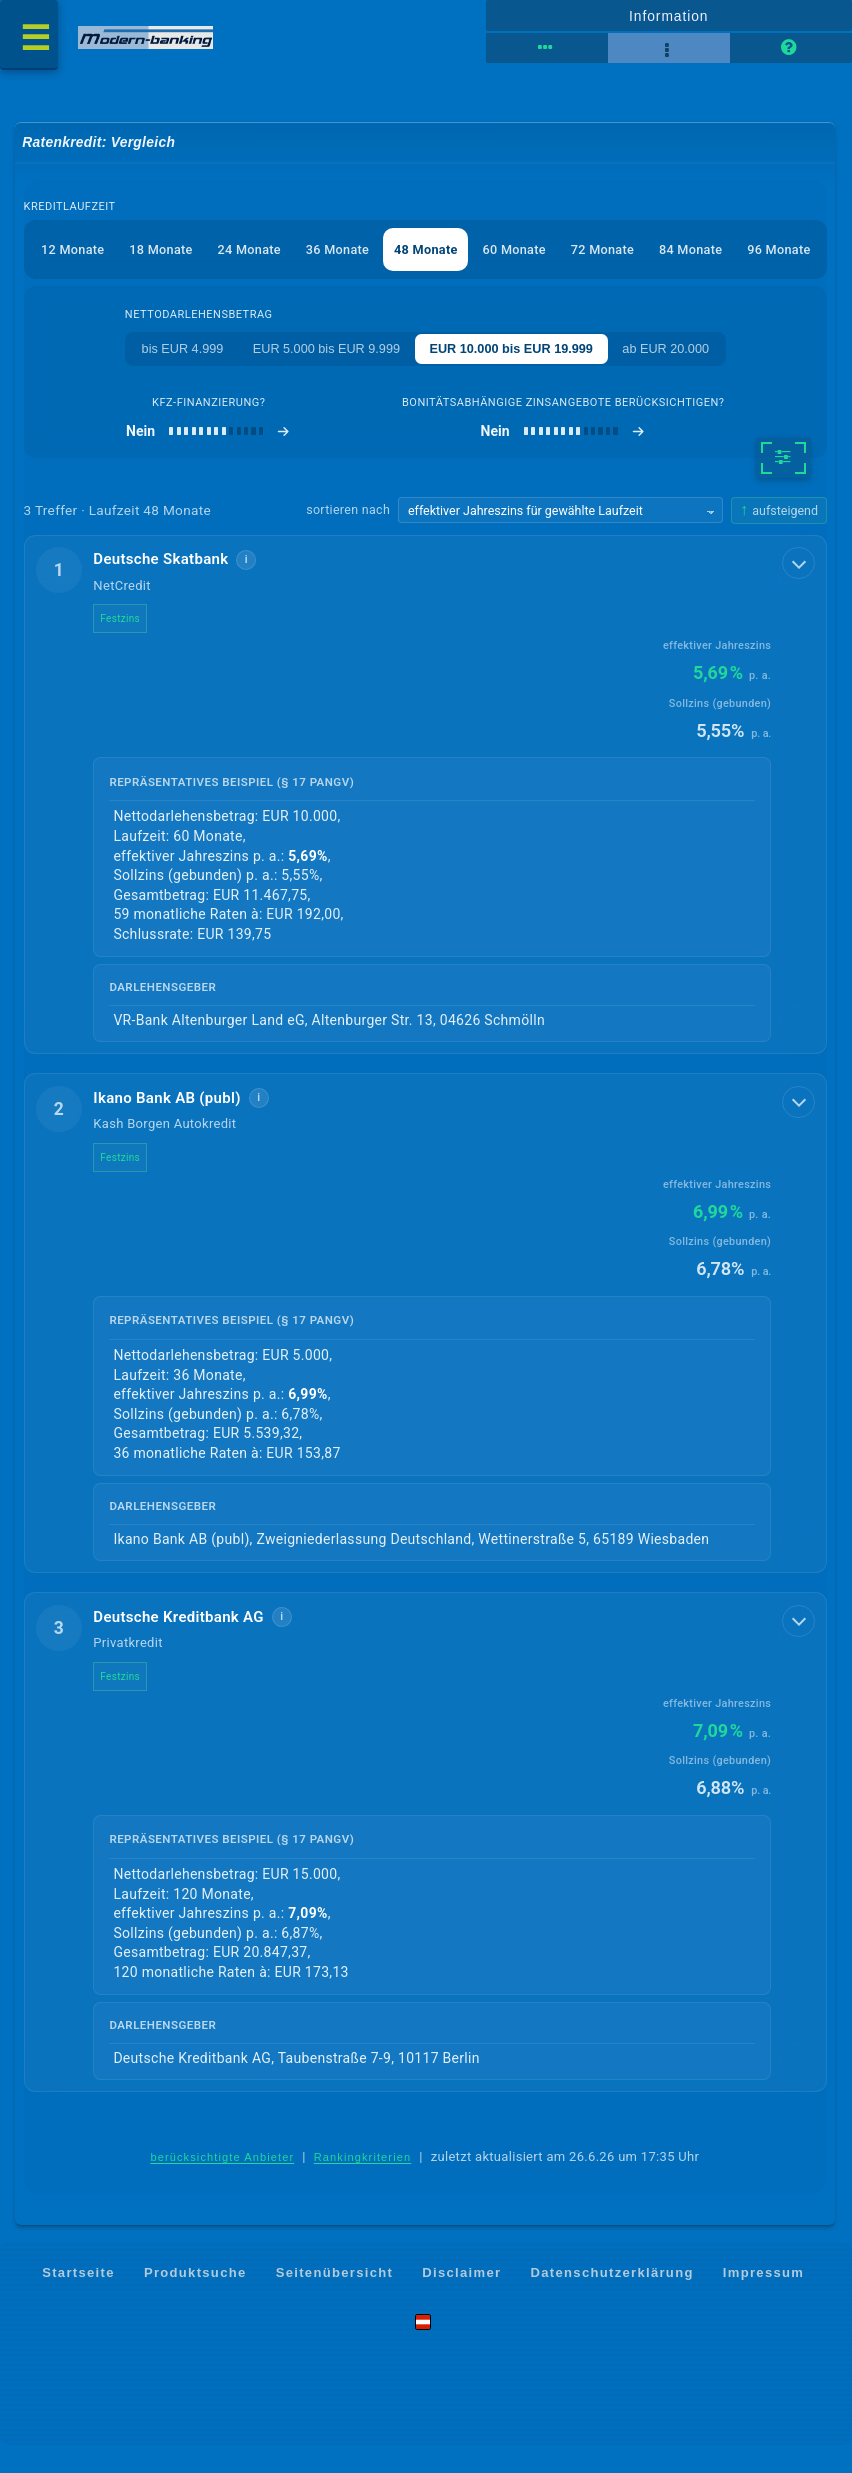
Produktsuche (195, 2300)
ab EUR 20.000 (674, 352)
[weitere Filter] (783, 462)
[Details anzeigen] (799, 567)
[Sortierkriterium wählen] (560, 514)
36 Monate (334, 251)
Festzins (123, 623)
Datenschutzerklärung (612, 2300)
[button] (426, 801)
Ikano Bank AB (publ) (170, 1111)
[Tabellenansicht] (547, 50)
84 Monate (696, 251)
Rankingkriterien (363, 2185)
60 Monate (515, 251)
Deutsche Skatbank (163, 564)
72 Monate (606, 251)
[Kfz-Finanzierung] (208, 435)
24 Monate (244, 251)
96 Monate (787, 251)
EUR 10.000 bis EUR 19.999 (514, 352)
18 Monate (154, 251)
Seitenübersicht (334, 2300)
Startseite (78, 2300)
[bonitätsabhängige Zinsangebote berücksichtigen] (563, 435)
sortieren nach (348, 513)
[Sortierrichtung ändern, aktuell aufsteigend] (779, 513)
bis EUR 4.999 (174, 352)
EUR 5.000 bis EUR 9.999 (322, 352)
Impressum (763, 2300)
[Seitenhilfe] (791, 50)
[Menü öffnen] (30, 36)
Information (668, 17)
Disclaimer (461, 2300)
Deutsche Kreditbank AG (181, 1638)
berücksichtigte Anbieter (222, 2185)
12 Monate (63, 251)
